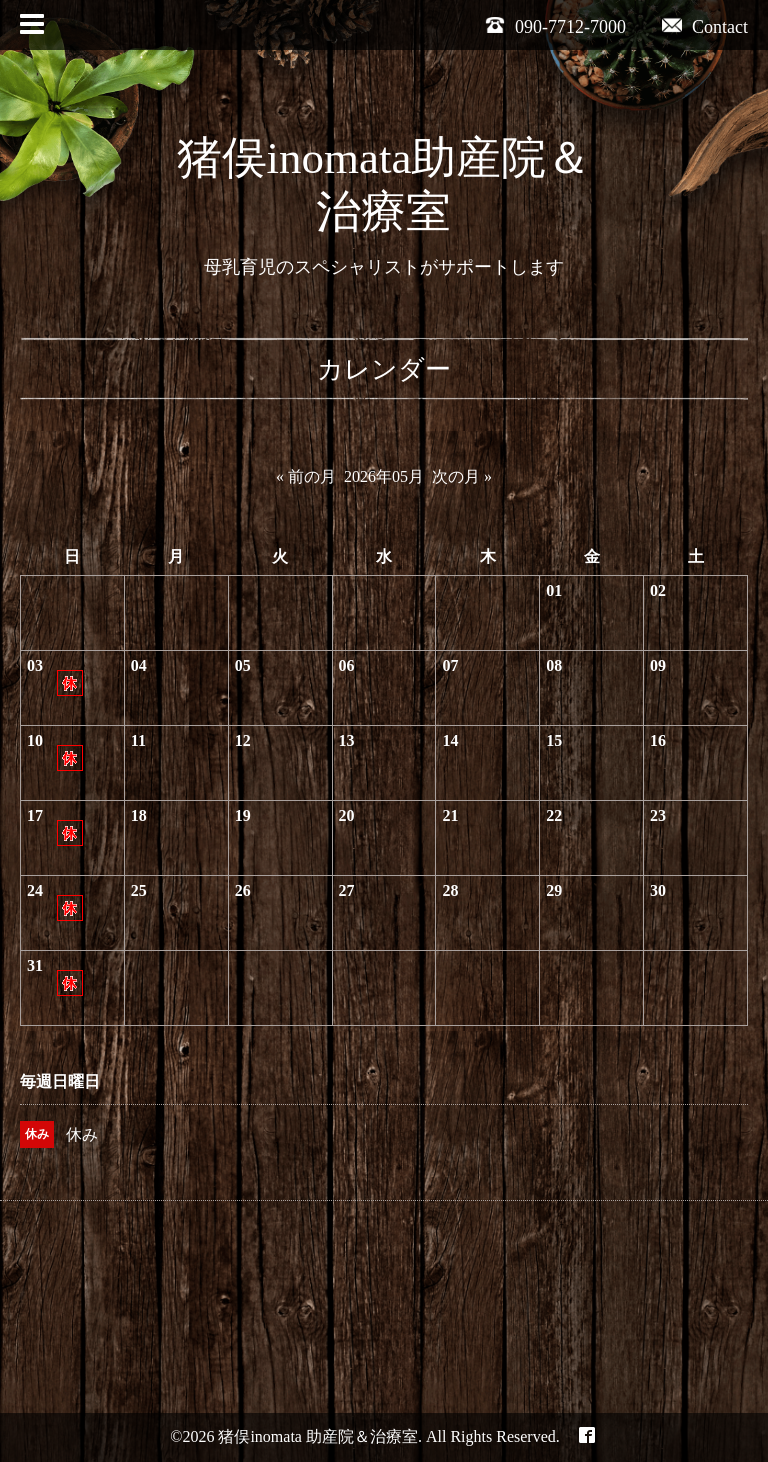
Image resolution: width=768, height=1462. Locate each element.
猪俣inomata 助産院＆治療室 (318, 1436)
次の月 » (462, 476)
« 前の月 (306, 476)
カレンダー (384, 369)
